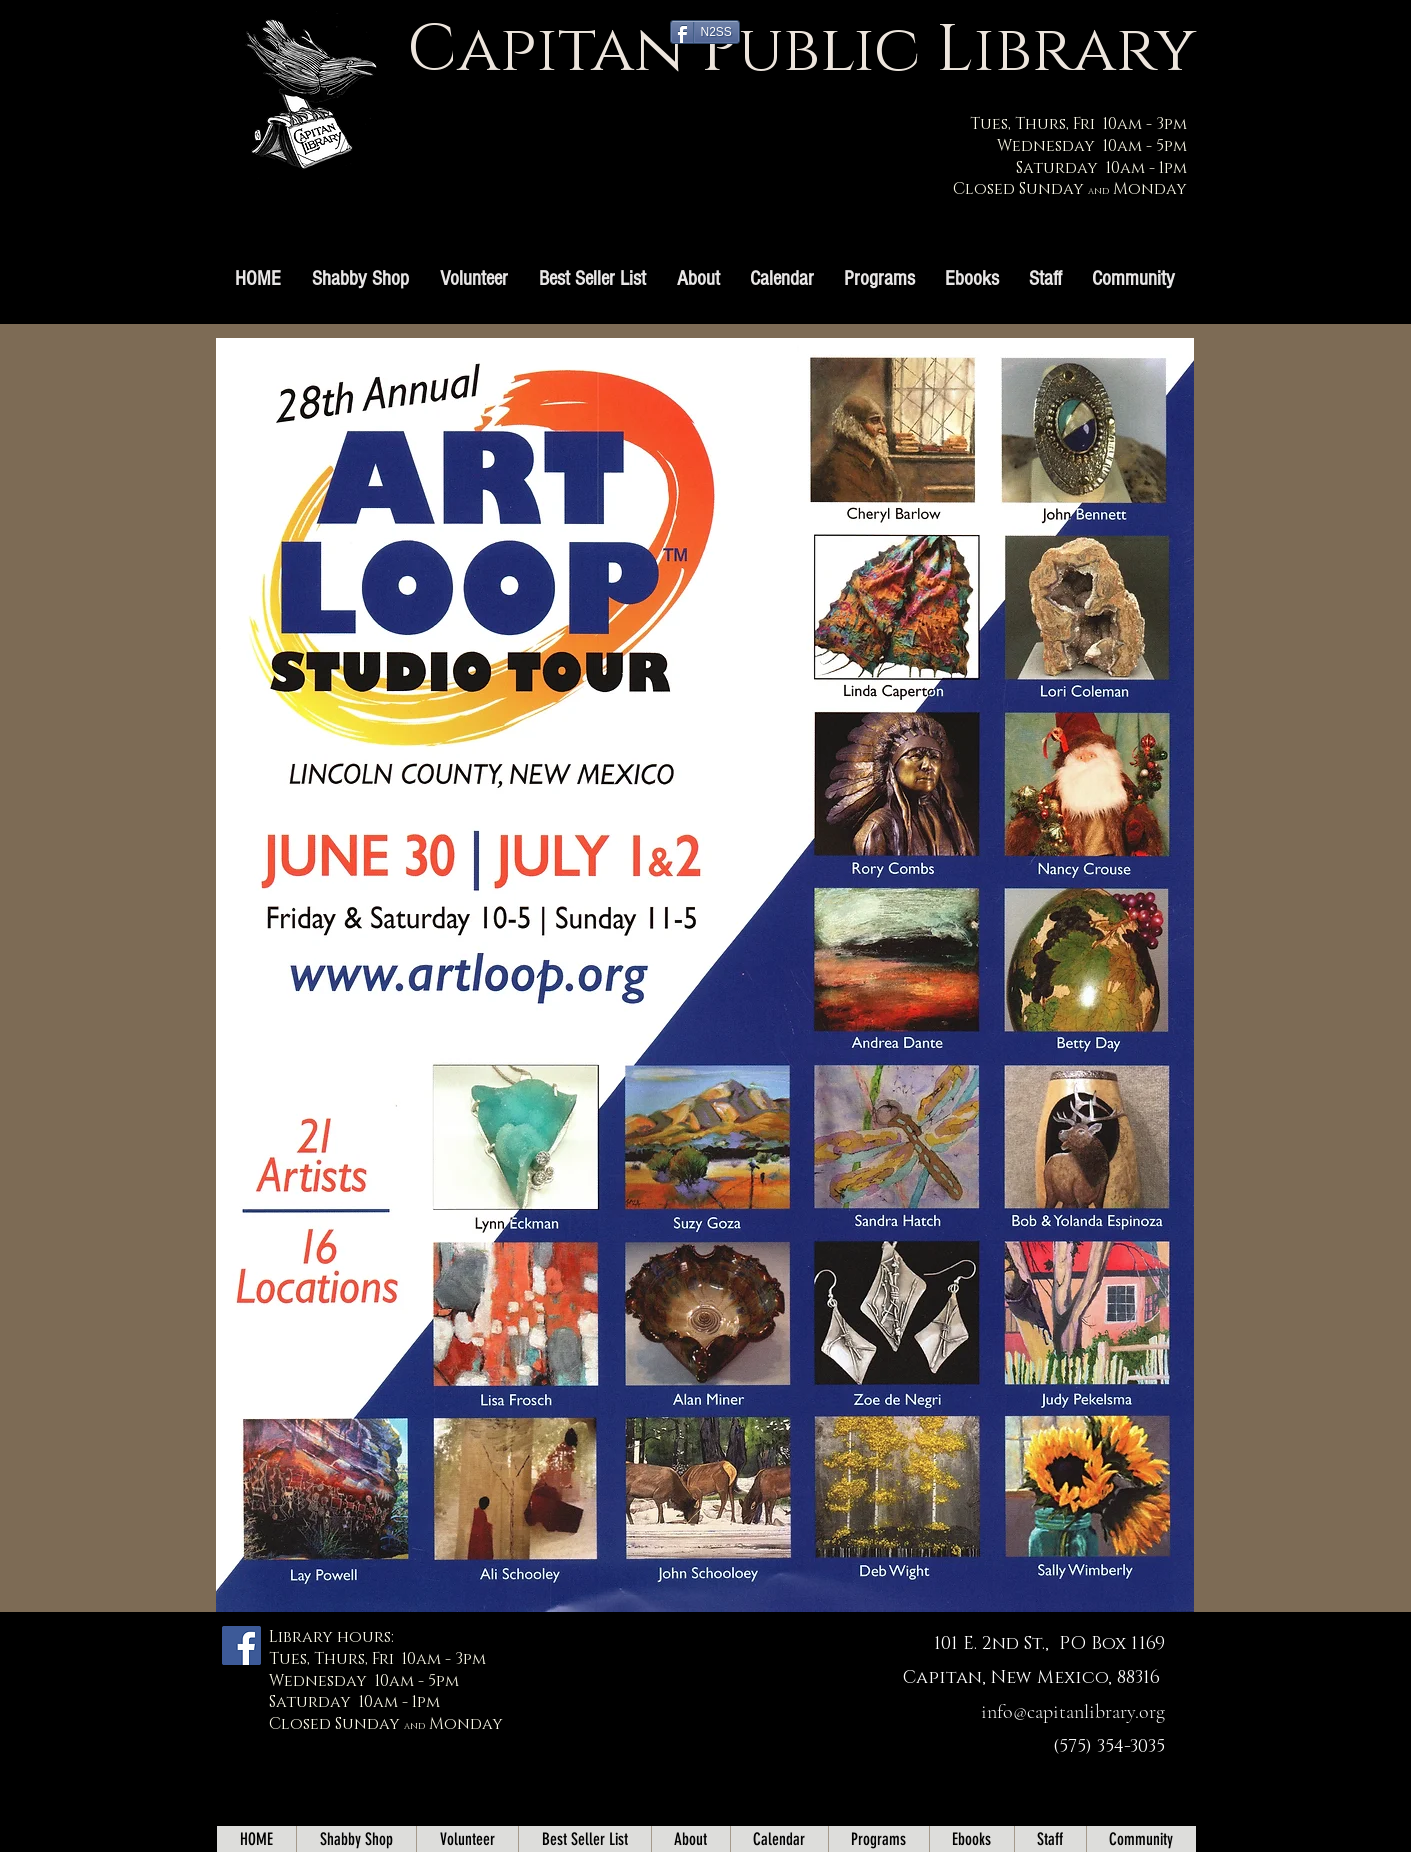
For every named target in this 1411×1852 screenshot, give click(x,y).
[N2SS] (705, 32)
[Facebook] (241, 1645)
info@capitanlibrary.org (1073, 1712)
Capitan (546, 50)
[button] (879, 278)
